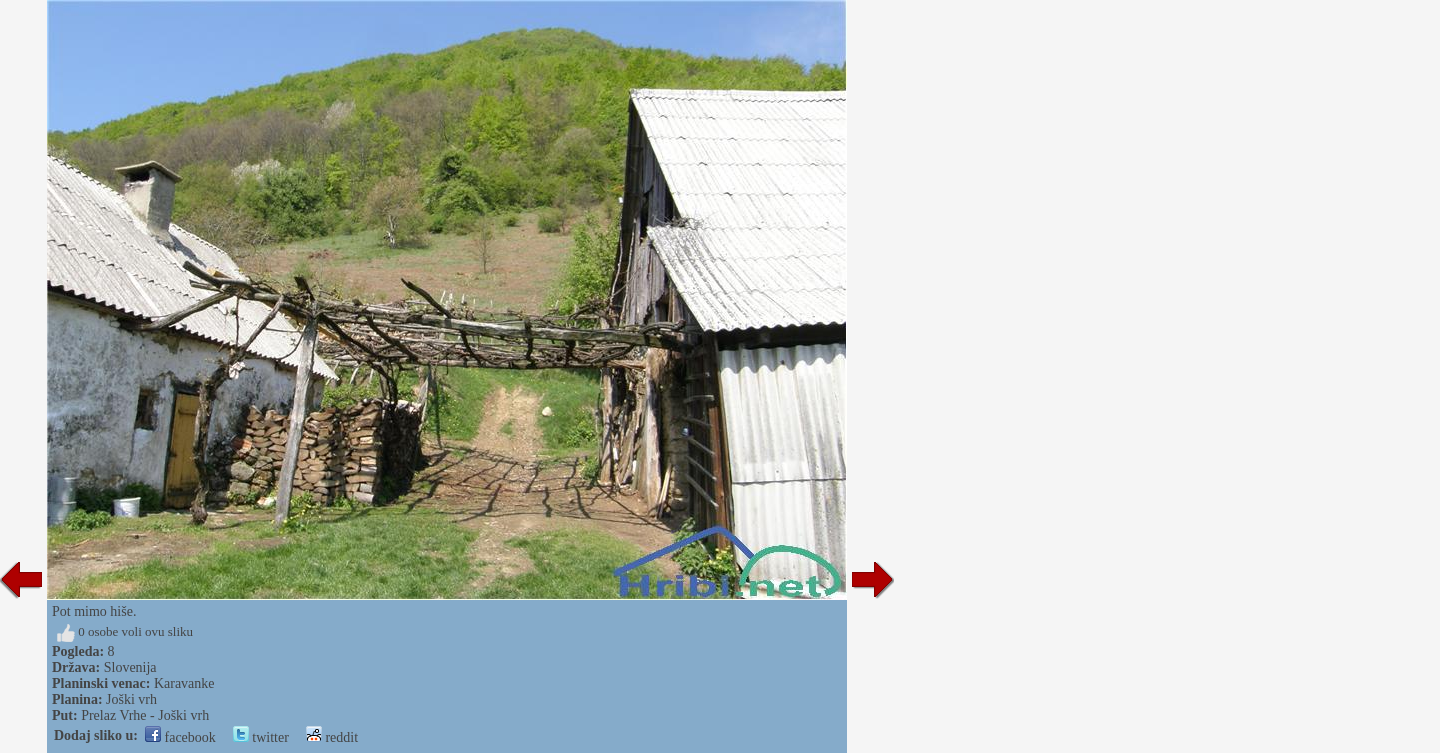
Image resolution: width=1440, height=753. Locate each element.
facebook (180, 737)
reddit (332, 737)
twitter (261, 737)
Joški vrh (131, 699)
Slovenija (130, 667)
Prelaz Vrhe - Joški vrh (145, 715)
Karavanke (184, 683)
